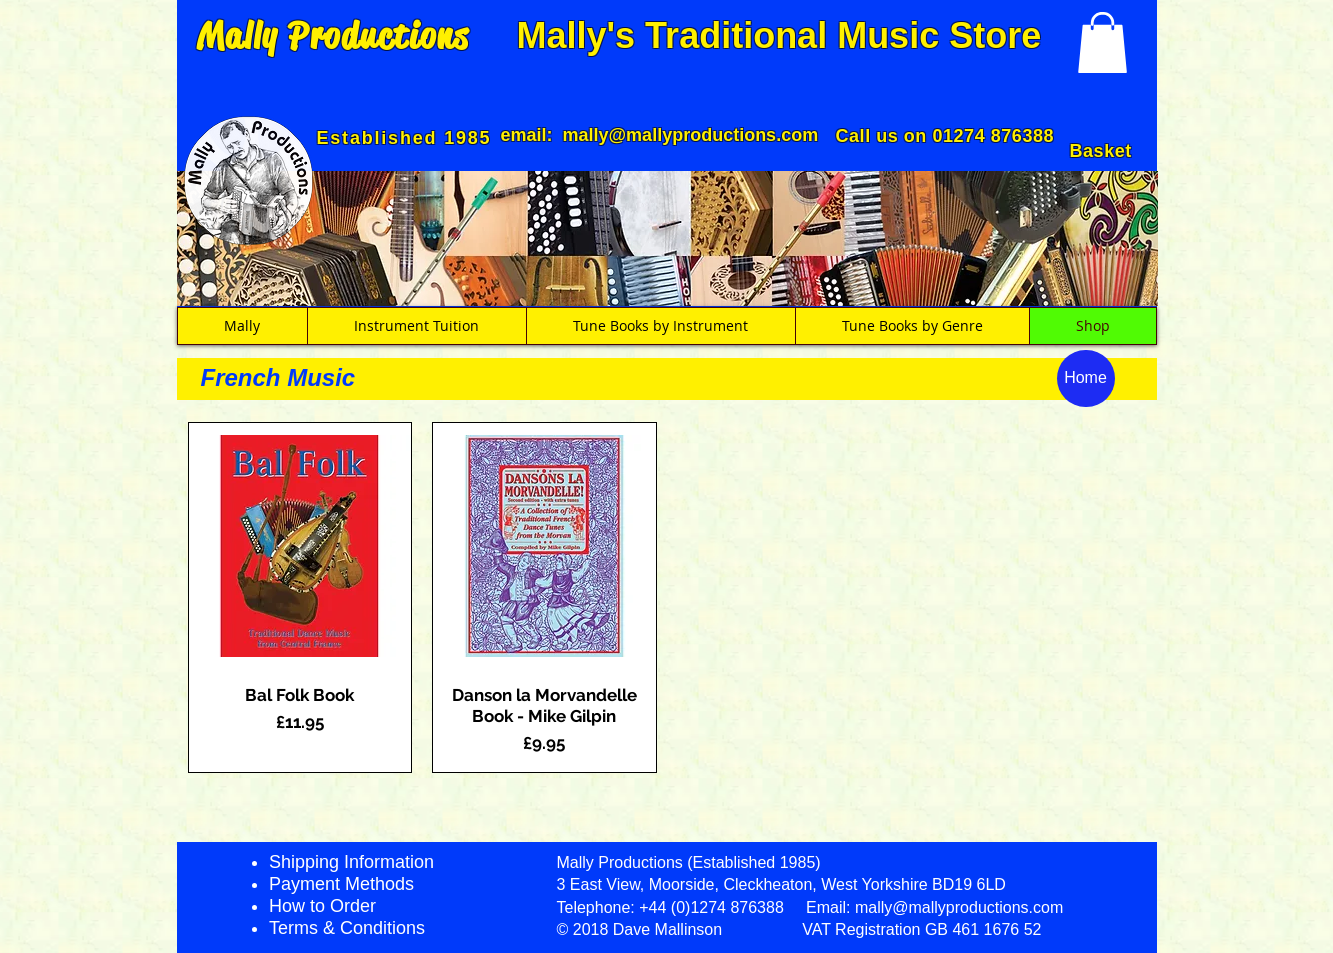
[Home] (1086, 378)
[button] (1102, 42)
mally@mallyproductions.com (691, 135)
